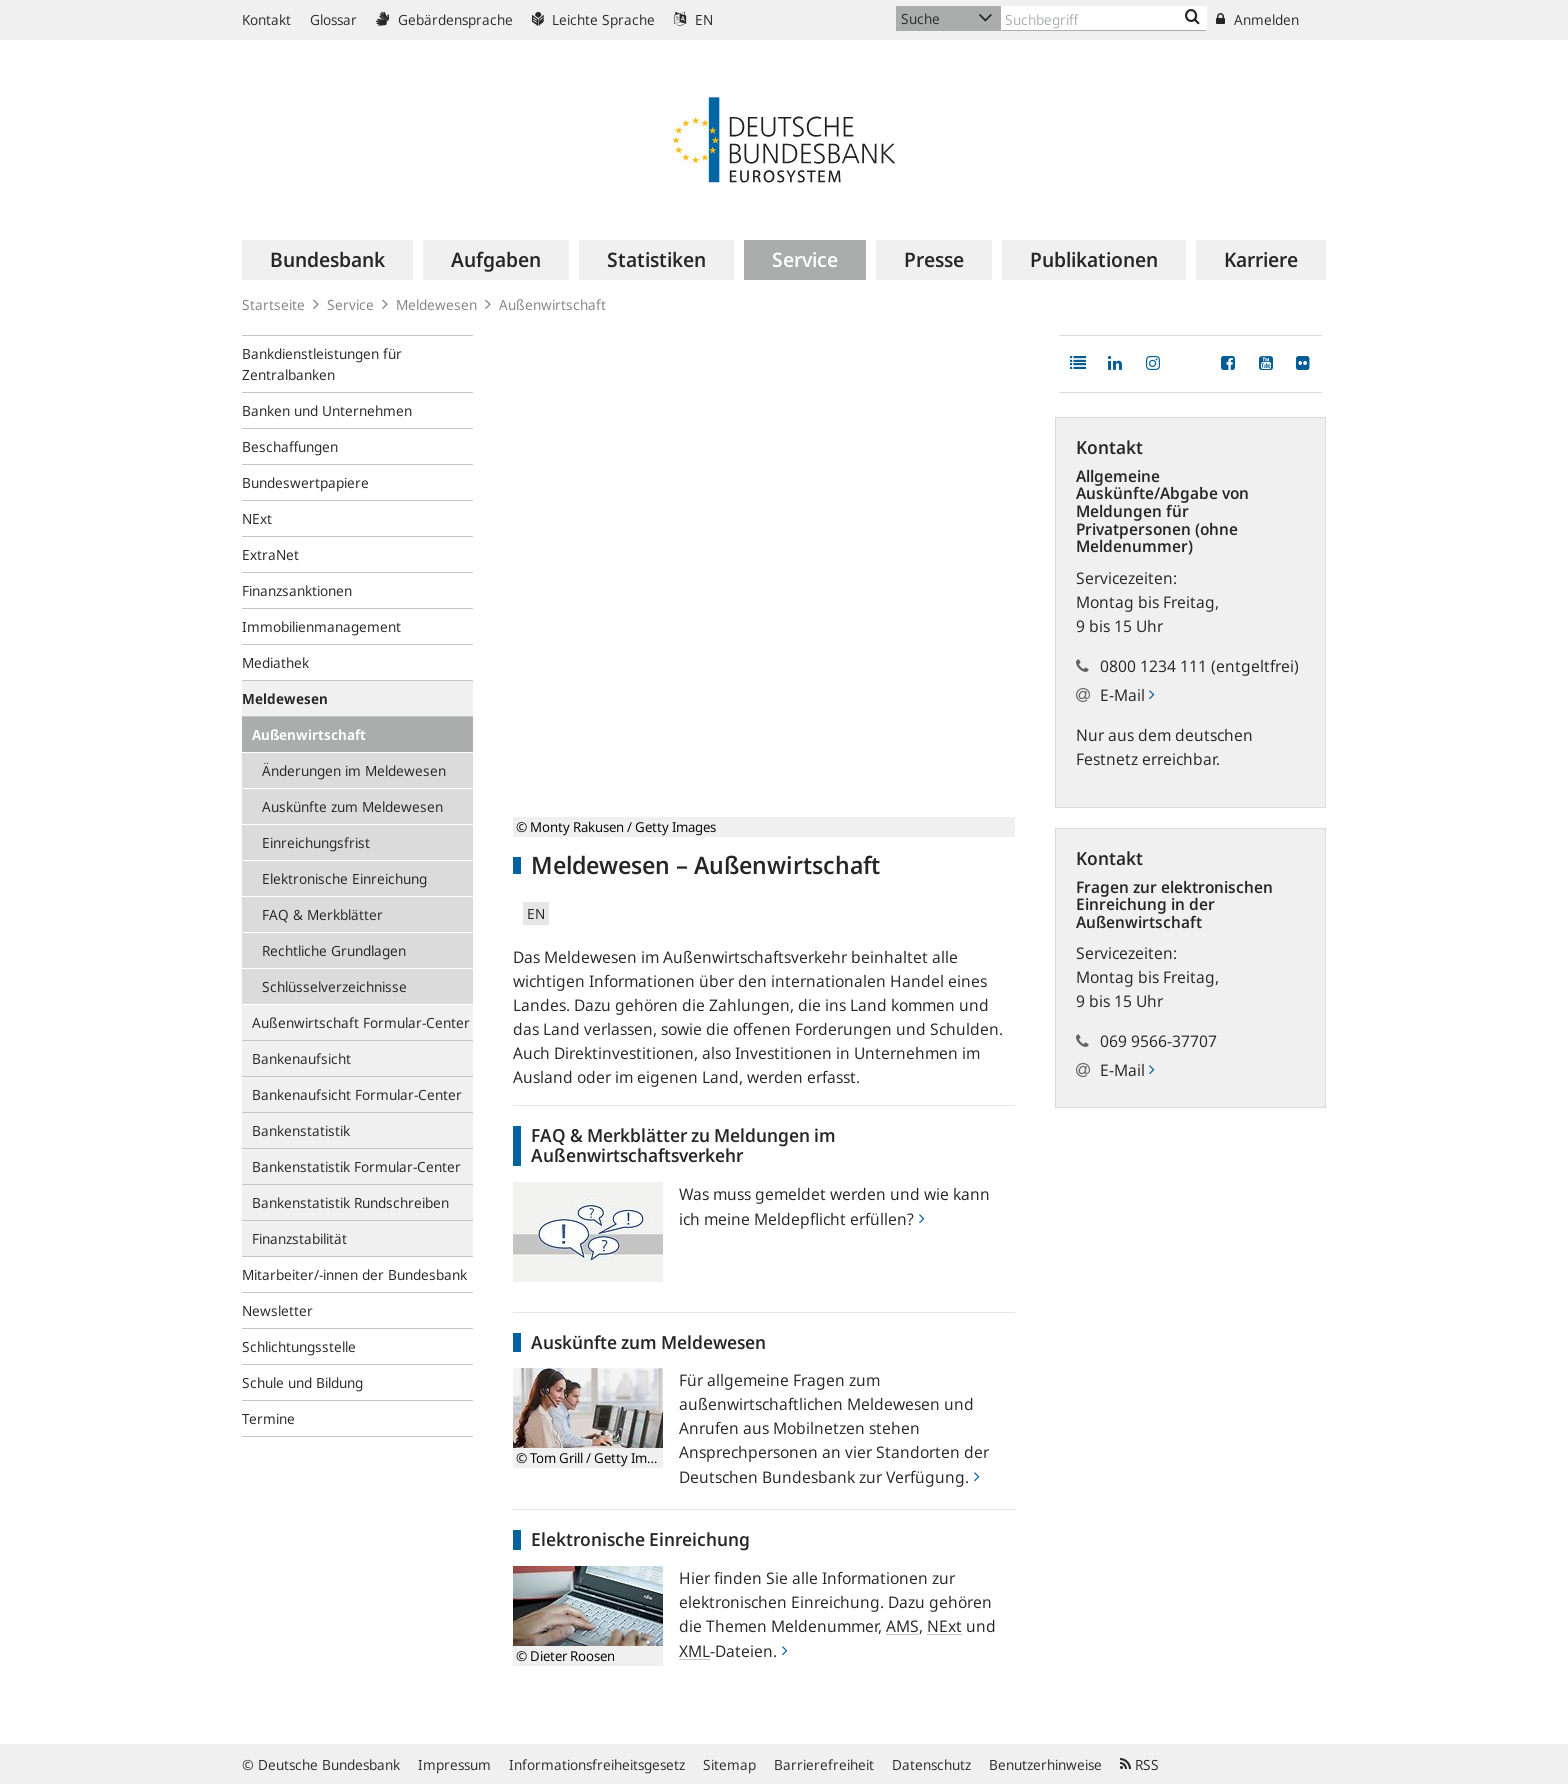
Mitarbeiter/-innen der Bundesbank (354, 1274)
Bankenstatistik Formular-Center (356, 1166)
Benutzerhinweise (1045, 1764)
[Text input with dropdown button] (1104, 18)
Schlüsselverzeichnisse (334, 986)
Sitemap (729, 1764)
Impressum (454, 1764)
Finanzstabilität (299, 1238)
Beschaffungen (290, 446)
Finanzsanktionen (297, 590)
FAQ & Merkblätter (322, 914)
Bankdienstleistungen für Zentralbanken (322, 364)
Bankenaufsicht (301, 1058)
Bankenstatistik (301, 1130)
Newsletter (277, 1310)
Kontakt (266, 19)
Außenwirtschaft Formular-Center (361, 1022)
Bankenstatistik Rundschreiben (350, 1202)
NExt (257, 518)
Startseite (273, 304)
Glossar (333, 19)
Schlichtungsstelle (299, 1346)
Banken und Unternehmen (327, 410)
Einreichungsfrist (316, 842)
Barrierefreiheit (824, 1764)
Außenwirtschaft (309, 734)
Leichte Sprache (593, 19)
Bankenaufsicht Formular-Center (357, 1094)
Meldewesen (436, 304)
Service (350, 304)
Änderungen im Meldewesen (354, 770)
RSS (1139, 1764)
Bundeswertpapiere (305, 482)
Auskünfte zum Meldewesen (352, 806)
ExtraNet (270, 554)
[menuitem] (327, 260)
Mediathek (275, 662)
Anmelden (1257, 19)
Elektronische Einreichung (344, 878)
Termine (268, 1418)
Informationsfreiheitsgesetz (597, 1764)
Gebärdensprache (444, 19)
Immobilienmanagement (321, 626)
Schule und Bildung (302, 1382)
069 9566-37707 (1158, 1041)
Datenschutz (931, 1764)
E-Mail (1127, 695)
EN (693, 19)
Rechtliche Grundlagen (334, 950)
